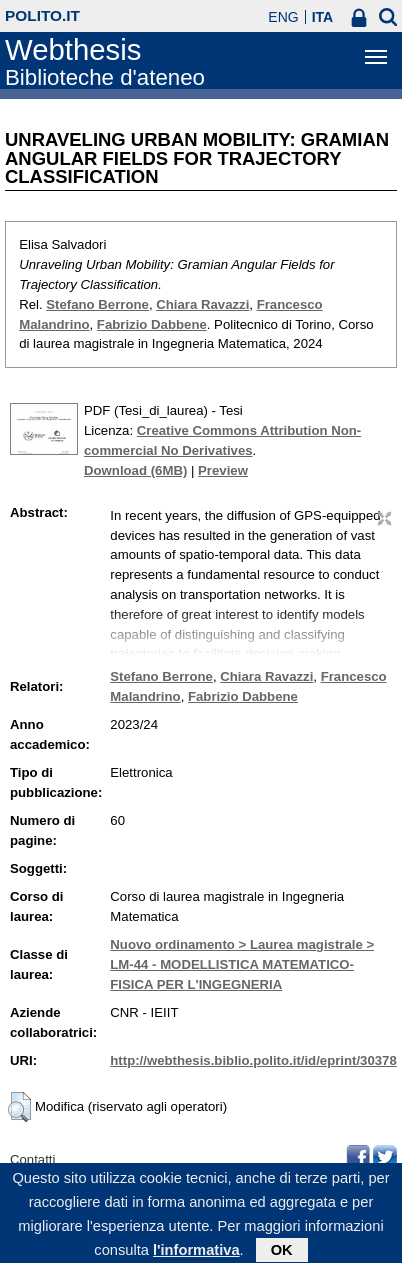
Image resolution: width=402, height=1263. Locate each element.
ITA (323, 17)
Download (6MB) (135, 470)
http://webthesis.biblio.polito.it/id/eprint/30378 (253, 1060)
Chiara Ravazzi (202, 304)
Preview (223, 470)
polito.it (42, 15)
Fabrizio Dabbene (152, 324)
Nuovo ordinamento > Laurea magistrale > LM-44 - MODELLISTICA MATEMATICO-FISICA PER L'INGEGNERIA (242, 964)
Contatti (32, 1159)
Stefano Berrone (97, 304)
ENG (283, 17)
